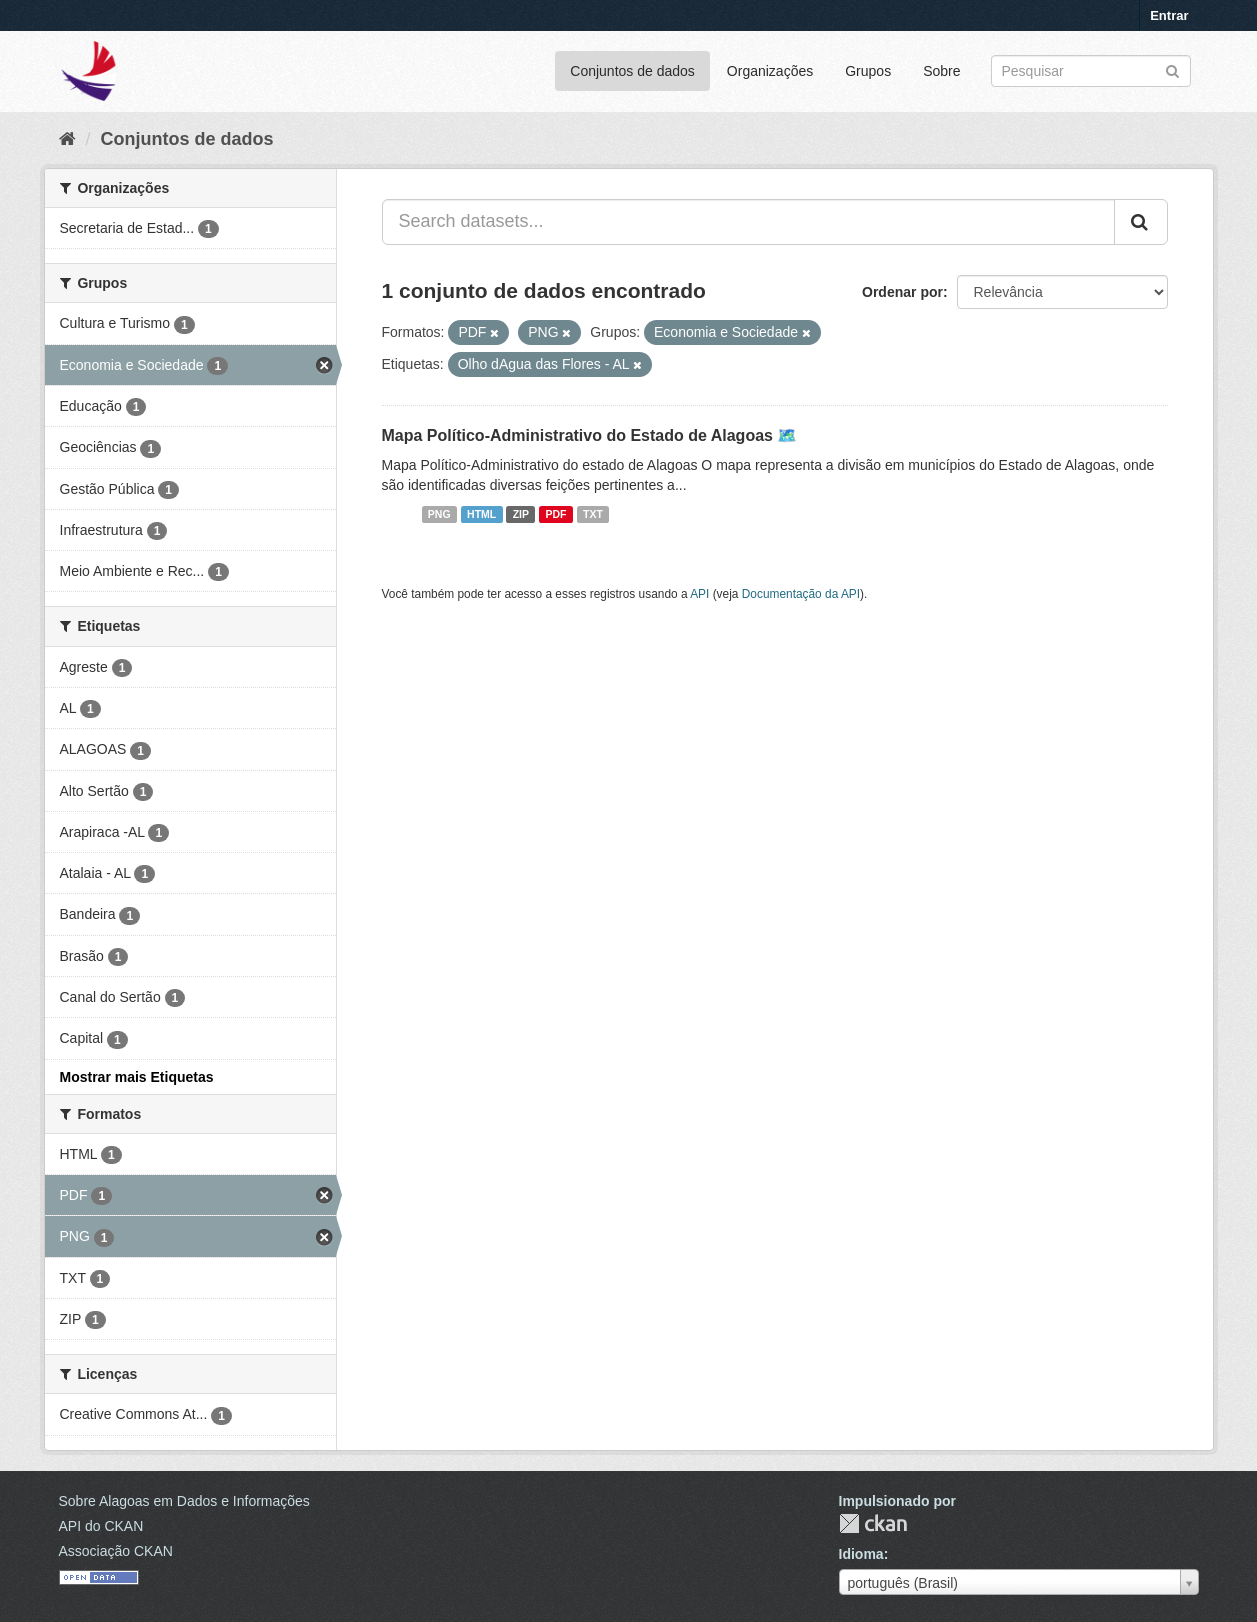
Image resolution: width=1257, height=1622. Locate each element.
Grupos (868, 71)
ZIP (521, 514)
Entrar (1169, 15)
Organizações (770, 71)
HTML (481, 514)
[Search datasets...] (748, 222)
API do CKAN (101, 1526)
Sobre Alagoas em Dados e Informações (184, 1501)
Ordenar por (902, 292)
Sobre (941, 71)
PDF (556, 514)
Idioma (861, 1554)
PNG (439, 514)
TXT (593, 514)
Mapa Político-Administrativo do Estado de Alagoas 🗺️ (590, 435)
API (699, 594)
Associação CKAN (116, 1551)
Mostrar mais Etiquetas (137, 1077)
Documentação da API (801, 594)
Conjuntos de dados (632, 71)
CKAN (873, 1523)
